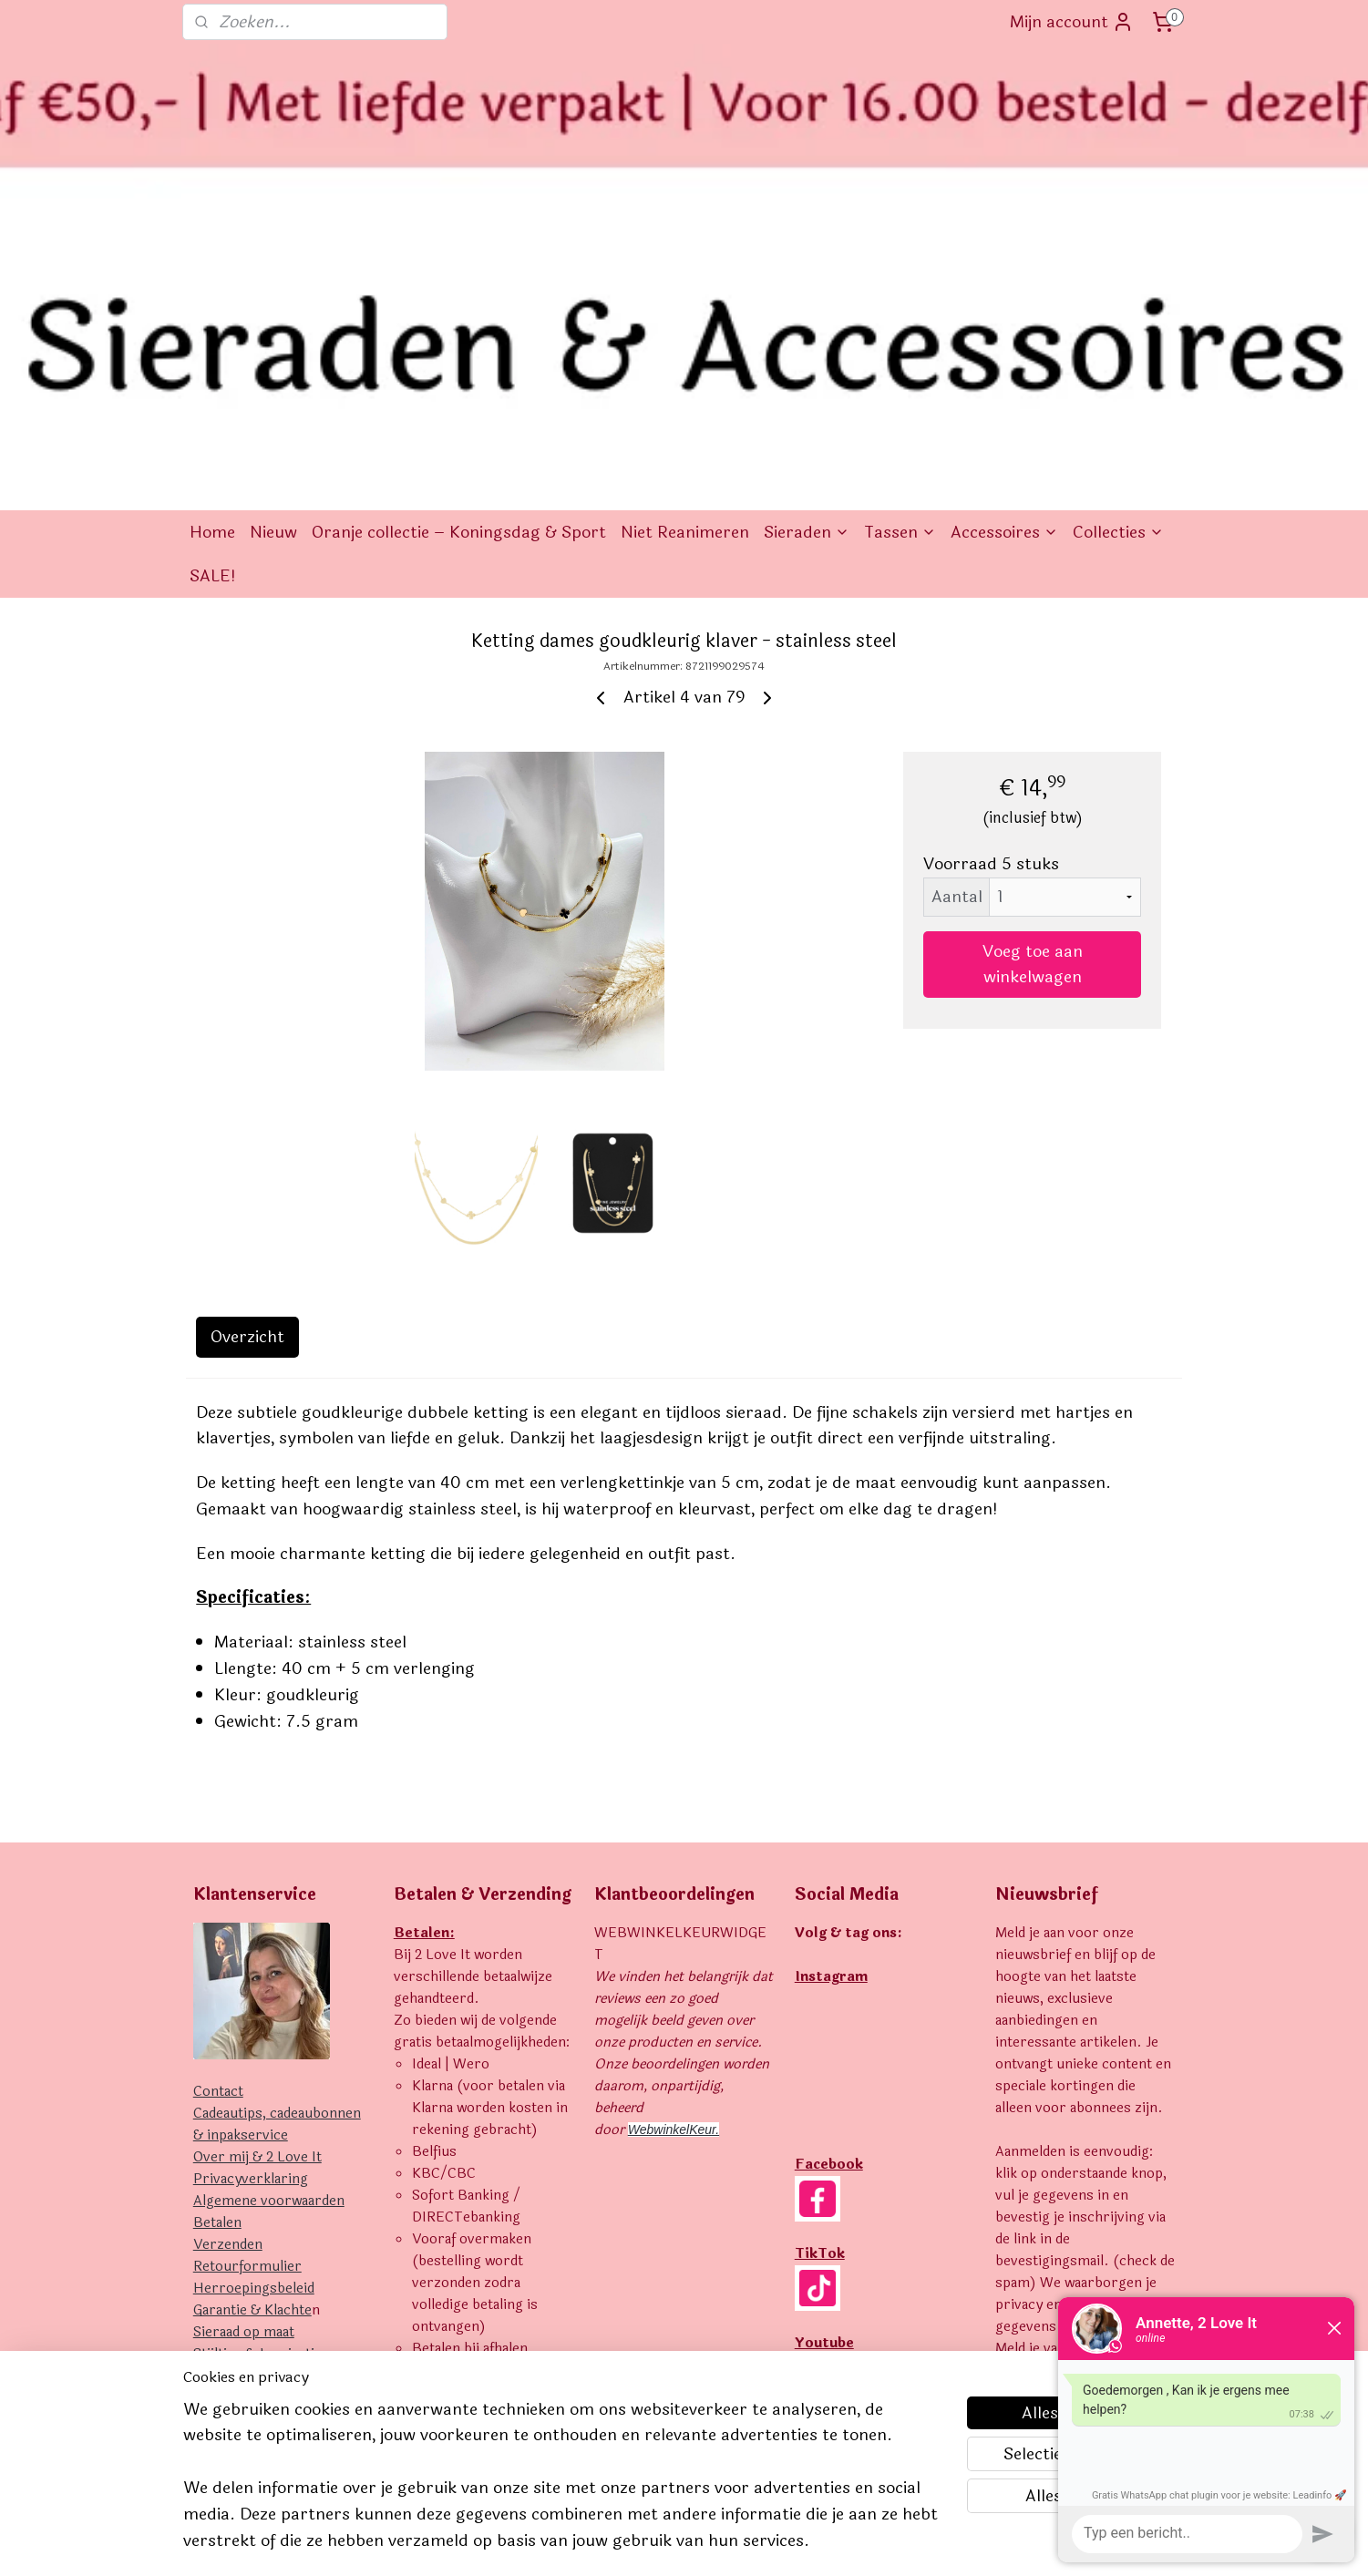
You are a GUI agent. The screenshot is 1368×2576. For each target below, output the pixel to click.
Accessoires (1004, 248)
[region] (564, 2486)
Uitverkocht (232, 2091)
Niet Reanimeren (685, 248)
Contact (218, 1807)
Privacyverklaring (250, 1894)
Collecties (1118, 248)
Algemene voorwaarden (269, 1916)
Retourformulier (247, 1982)
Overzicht (247, 1052)
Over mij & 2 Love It (257, 1873)
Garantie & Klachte (252, 2026)
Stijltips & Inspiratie (257, 2069)
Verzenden (227, 1960)
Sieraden (806, 248)
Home (212, 248)
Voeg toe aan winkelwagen (1032, 679)
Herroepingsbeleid (253, 2004)
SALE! (213, 291)
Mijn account (1072, 22)
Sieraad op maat (243, 2047)
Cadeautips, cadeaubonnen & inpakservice (277, 1840)
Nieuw (273, 248)
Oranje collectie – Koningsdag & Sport (459, 248)
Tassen (900, 248)
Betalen (217, 1938)
